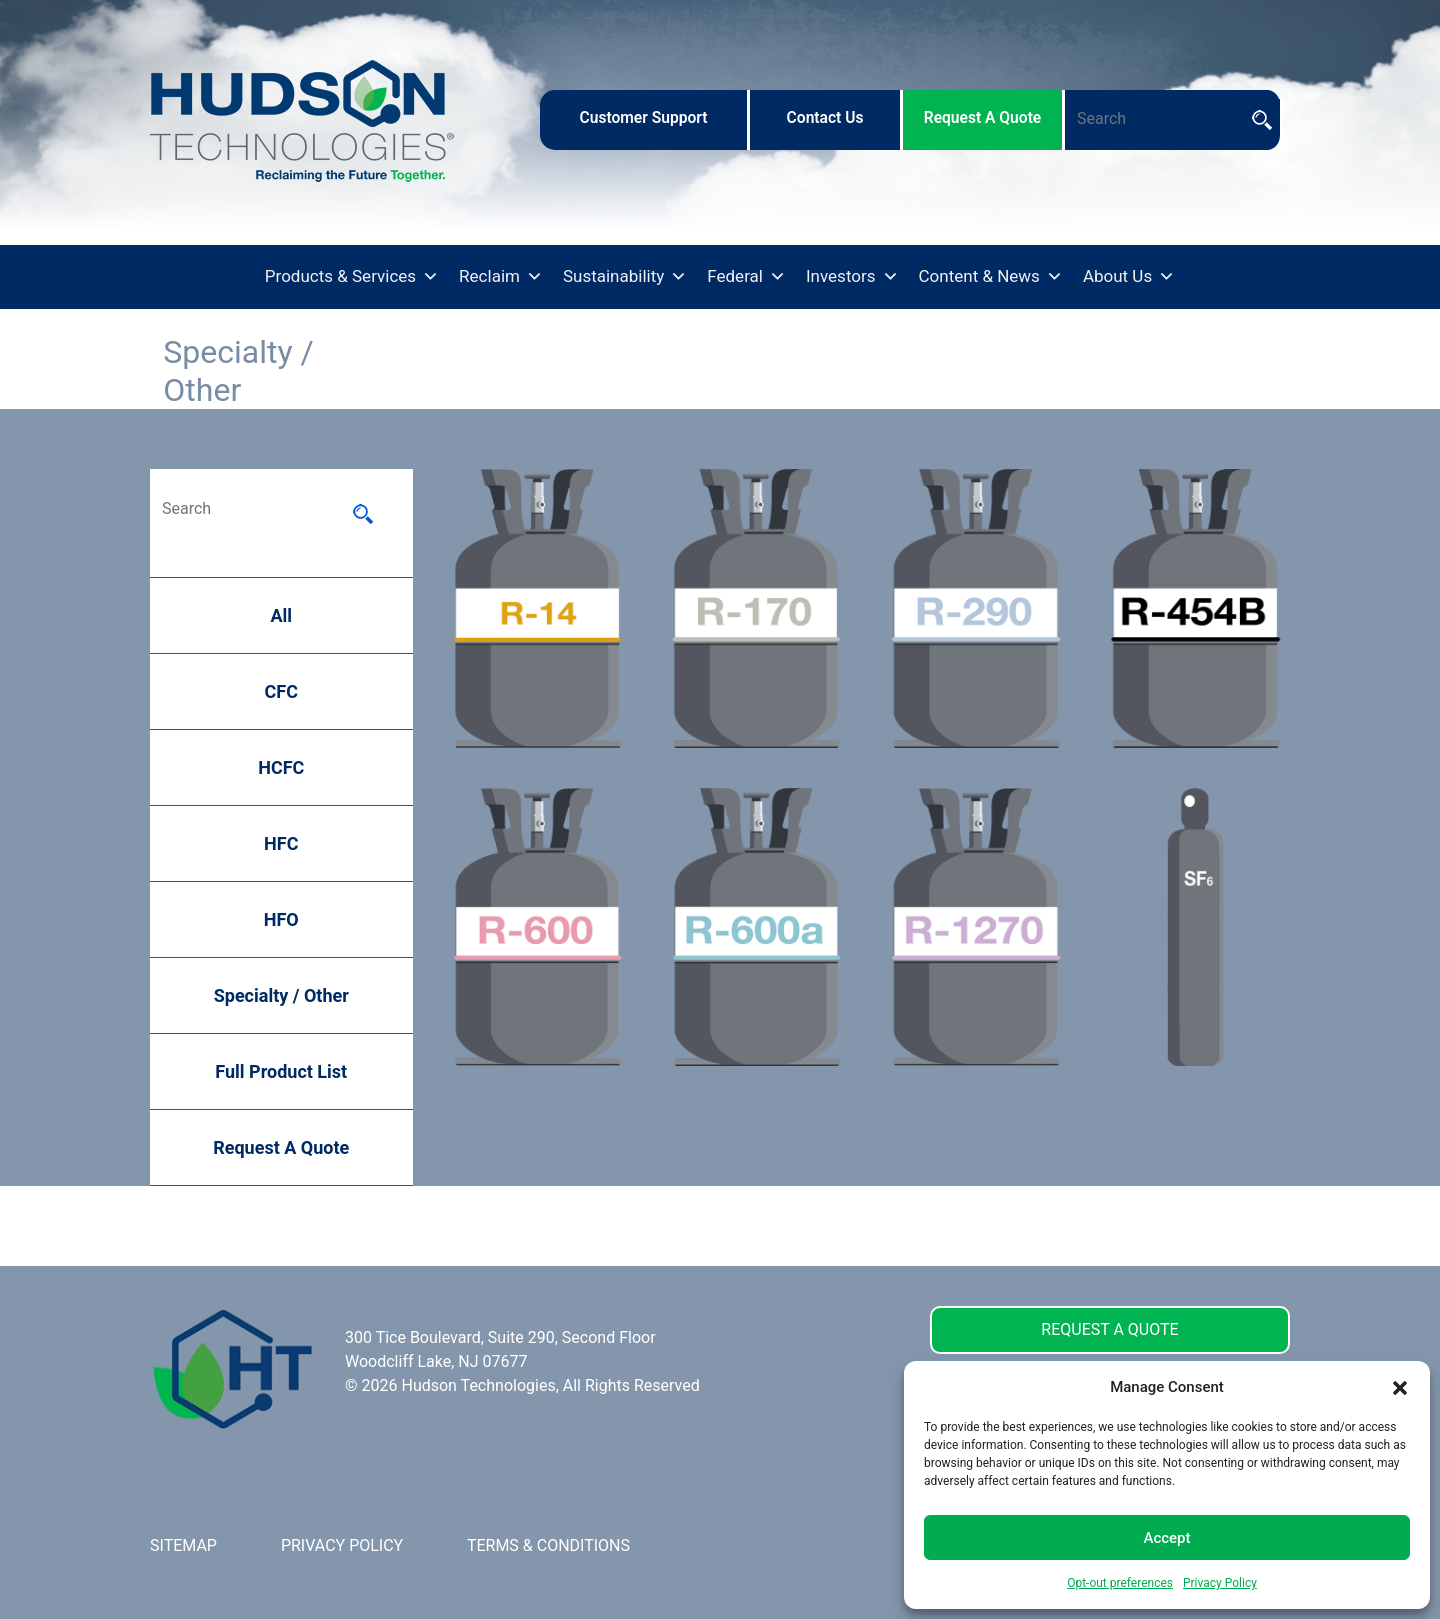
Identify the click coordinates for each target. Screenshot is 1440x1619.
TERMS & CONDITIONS (548, 1545)
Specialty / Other (281, 995)
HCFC (281, 767)
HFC (281, 843)
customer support (643, 118)
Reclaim (501, 277)
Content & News (991, 277)
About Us (1129, 277)
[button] (1400, 1387)
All (281, 615)
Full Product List (281, 1071)
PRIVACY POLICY (342, 1545)
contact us (825, 118)
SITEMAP (183, 1545)
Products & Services (352, 277)
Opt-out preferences (1120, 1583)
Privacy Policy (1220, 1583)
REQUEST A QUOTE (1109, 1329)
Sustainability (625, 277)
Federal (746, 277)
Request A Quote (281, 1147)
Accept (1166, 1538)
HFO (281, 919)
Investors (852, 277)
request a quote (983, 118)
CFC (281, 691)
